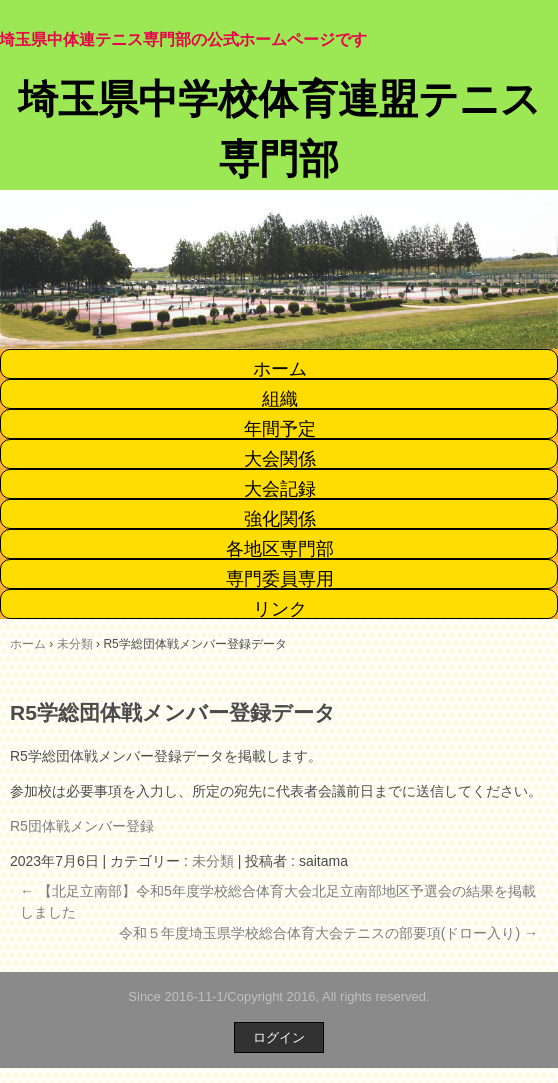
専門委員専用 (280, 579)
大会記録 (280, 489)
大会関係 (280, 459)
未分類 (213, 861)
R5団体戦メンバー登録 (82, 826)
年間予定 (280, 429)
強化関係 (280, 519)
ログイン (279, 1037)
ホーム (280, 369)
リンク (280, 609)
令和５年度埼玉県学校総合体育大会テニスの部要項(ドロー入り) (328, 933)
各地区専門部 (280, 549)
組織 (280, 399)
